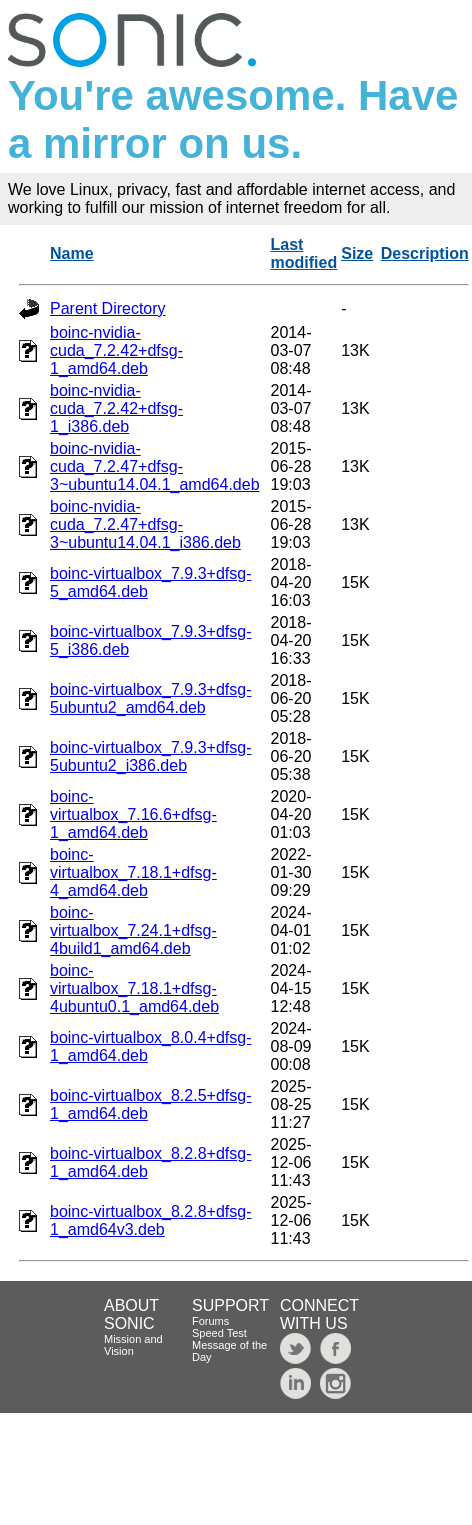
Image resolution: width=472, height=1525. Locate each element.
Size (357, 253)
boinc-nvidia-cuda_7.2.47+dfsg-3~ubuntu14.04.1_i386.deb (145, 524)
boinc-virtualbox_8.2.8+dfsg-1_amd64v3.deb (150, 1220)
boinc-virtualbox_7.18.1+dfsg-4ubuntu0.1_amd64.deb (134, 988)
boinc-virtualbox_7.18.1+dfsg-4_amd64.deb (133, 872)
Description (425, 253)
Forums (210, 1321)
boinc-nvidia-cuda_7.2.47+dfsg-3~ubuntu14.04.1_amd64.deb (155, 466)
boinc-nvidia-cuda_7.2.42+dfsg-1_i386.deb (116, 408)
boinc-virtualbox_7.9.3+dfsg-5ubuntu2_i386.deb (150, 756)
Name (72, 253)
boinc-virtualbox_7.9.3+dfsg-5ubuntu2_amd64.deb (150, 698)
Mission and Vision (133, 1345)
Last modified (304, 253)
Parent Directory (108, 308)
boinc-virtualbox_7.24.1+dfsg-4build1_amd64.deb (133, 930)
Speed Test (219, 1333)
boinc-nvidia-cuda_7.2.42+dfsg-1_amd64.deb (116, 350)
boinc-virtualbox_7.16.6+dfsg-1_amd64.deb (133, 814)
